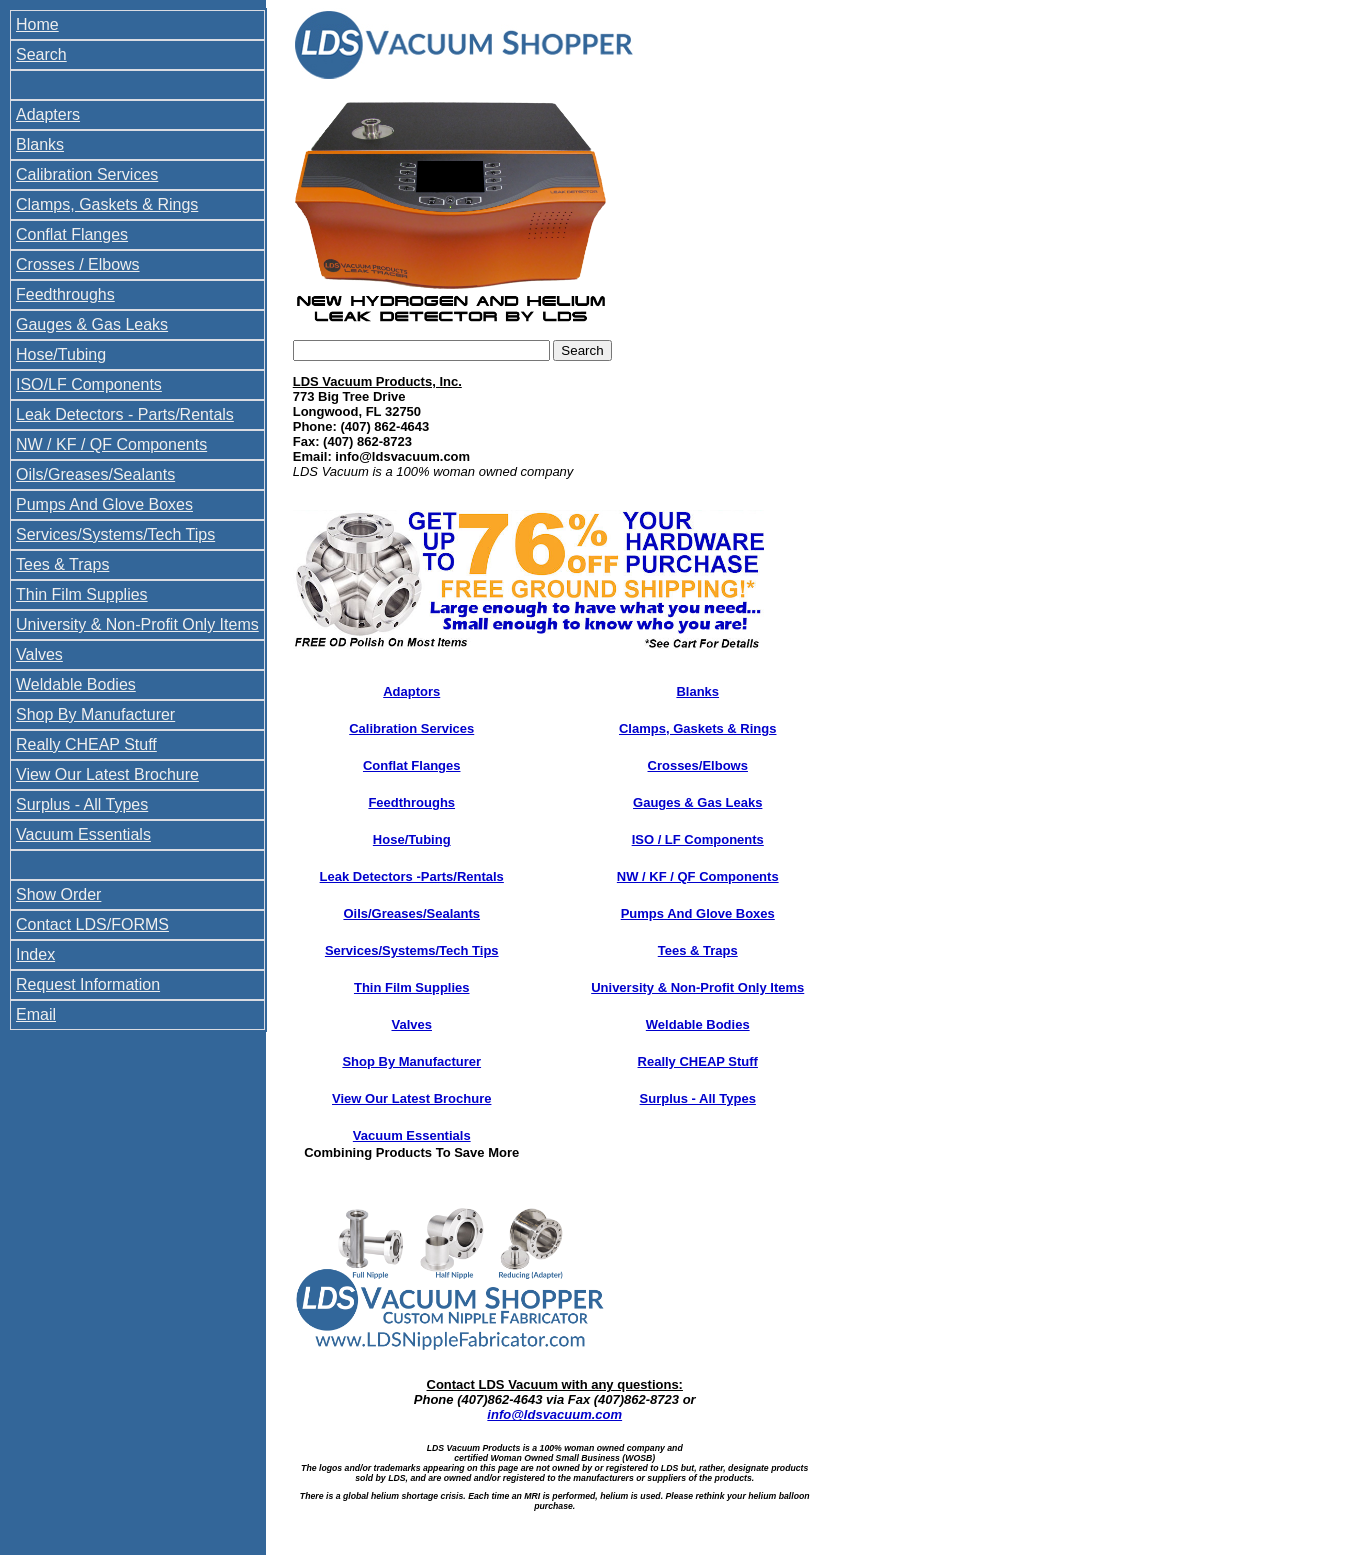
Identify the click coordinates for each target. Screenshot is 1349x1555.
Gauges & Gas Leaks (92, 324)
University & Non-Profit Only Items (137, 624)
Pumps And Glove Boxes (104, 504)
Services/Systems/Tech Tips (115, 534)
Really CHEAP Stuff (86, 744)
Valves (39, 654)
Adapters (48, 114)
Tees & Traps (62, 564)
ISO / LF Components (698, 839)
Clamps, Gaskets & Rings (107, 204)
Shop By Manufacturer (95, 714)
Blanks (40, 144)
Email (36, 1014)
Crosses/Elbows (698, 765)
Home (37, 24)
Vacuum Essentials (83, 834)
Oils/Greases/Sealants (95, 474)
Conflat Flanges (72, 234)
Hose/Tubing (61, 354)
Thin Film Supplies (82, 594)
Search (41, 54)
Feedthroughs (65, 294)
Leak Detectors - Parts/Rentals (125, 414)
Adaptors (411, 691)
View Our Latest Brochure (107, 774)
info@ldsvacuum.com (554, 1414)
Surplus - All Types (82, 804)
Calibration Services (87, 174)
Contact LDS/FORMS (92, 924)
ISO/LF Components (89, 384)
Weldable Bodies (76, 684)
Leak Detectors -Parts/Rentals (412, 876)
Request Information (88, 984)
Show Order (58, 894)
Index (35, 954)
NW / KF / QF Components (111, 444)
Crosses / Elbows (78, 264)
